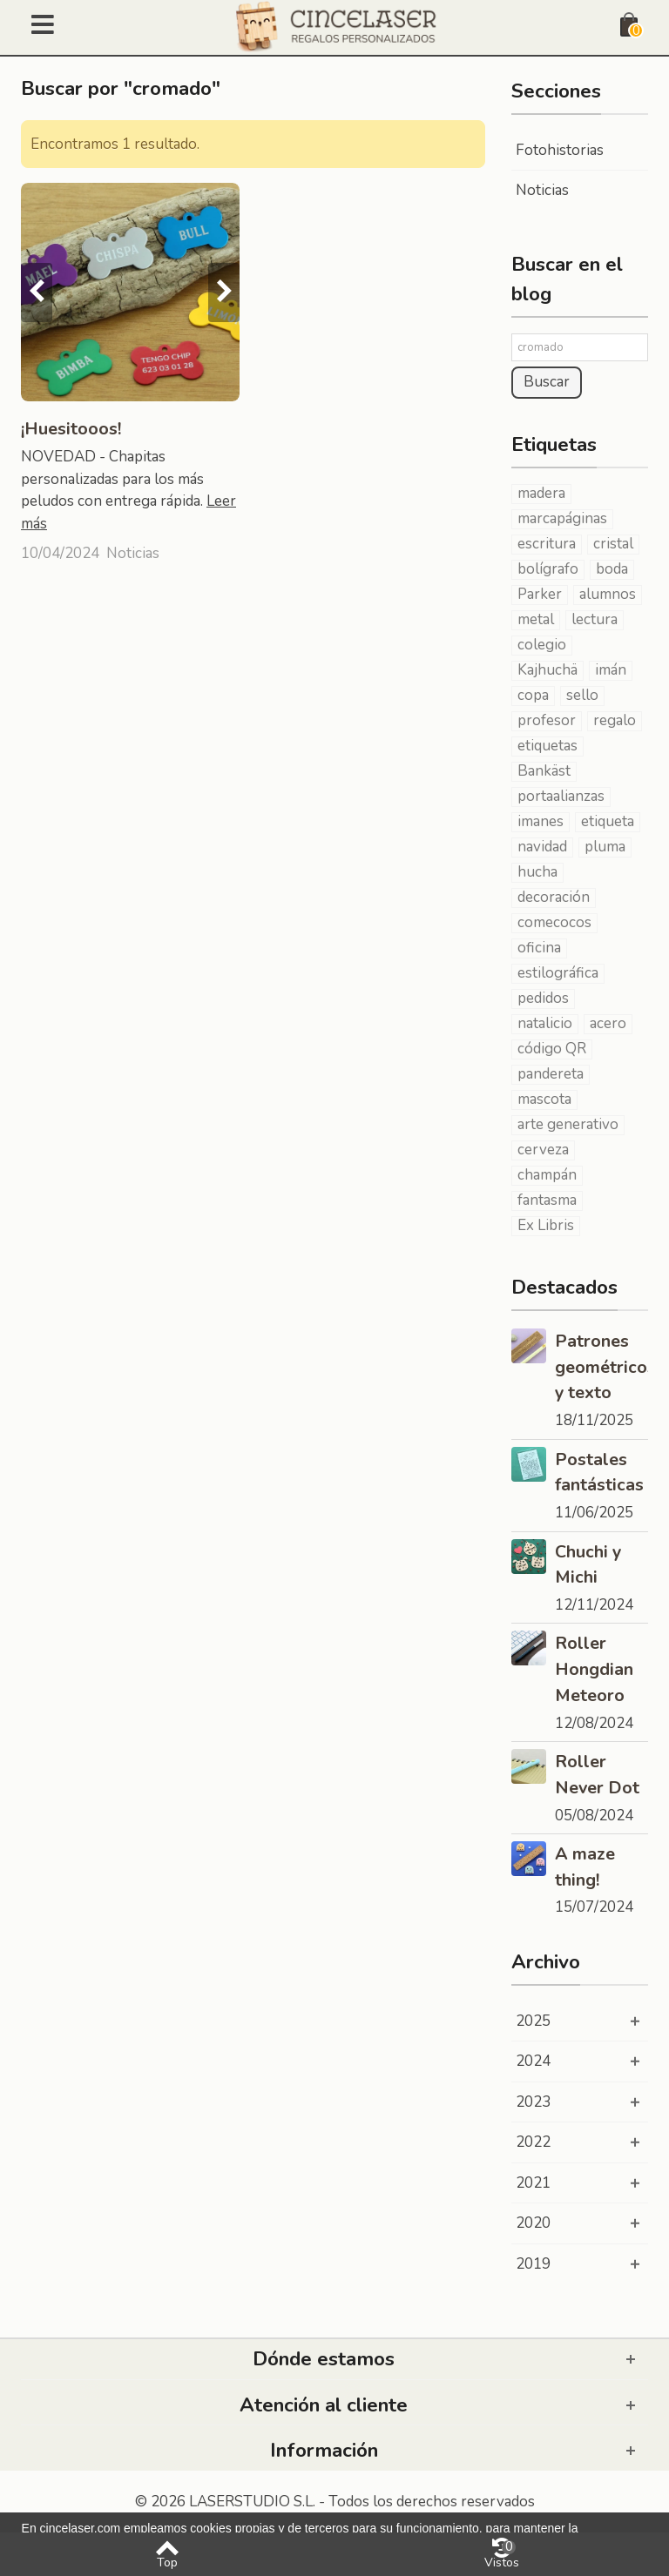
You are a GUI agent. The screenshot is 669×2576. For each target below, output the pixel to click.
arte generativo (567, 1124)
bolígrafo (547, 569)
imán (610, 670)
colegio (541, 645)
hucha (537, 872)
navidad (542, 847)
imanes (540, 821)
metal (535, 619)
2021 (533, 2183)
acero (608, 1023)
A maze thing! (585, 1867)
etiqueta (607, 821)
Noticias (132, 553)
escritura (546, 544)
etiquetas (547, 746)
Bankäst (544, 771)
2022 (533, 2142)
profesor (546, 720)
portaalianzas (561, 796)
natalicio (544, 1023)
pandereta (550, 1074)
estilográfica (557, 973)
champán (547, 1175)
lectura (594, 619)
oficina (539, 948)
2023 (533, 2102)
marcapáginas (562, 518)
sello (582, 695)
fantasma (547, 1200)
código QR (551, 1049)
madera (541, 493)
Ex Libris (545, 1225)
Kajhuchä (547, 670)
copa (533, 695)
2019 (533, 2264)
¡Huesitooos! (71, 429)
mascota (544, 1099)
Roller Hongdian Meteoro (594, 1668)
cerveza (543, 1150)
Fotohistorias (560, 150)
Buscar (547, 382)
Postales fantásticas (599, 1472)
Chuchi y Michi (588, 1565)
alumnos (607, 594)
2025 (533, 2021)
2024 (533, 2061)
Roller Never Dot (597, 1774)
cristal (613, 544)
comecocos (554, 922)
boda (612, 569)
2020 (533, 2223)
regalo (614, 720)
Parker (539, 594)
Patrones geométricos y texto (602, 1366)
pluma (605, 847)
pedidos (543, 998)
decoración (553, 897)
